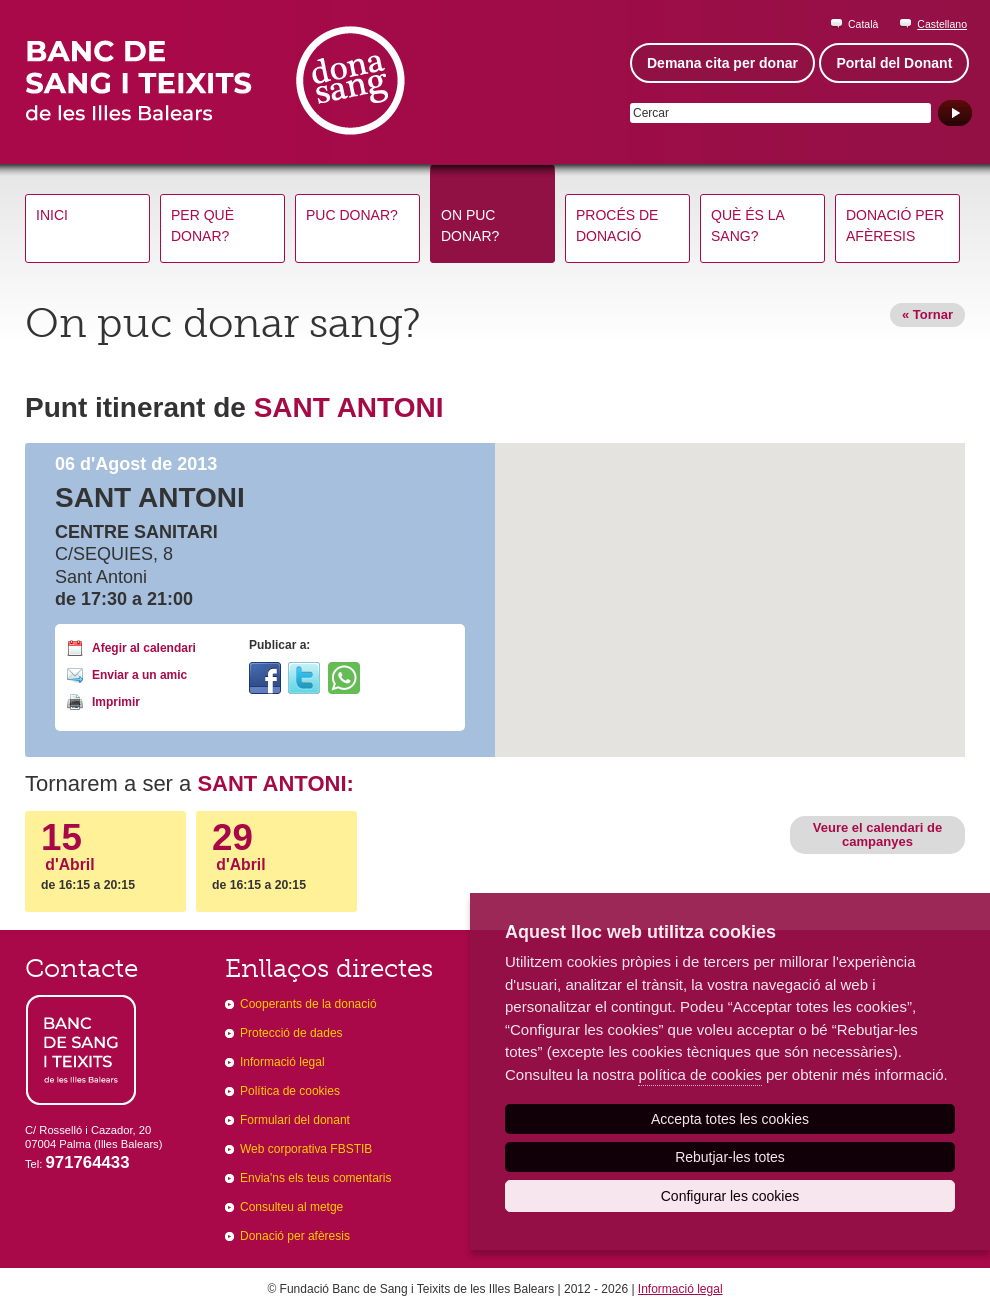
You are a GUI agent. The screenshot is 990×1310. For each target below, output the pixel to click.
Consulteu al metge (291, 1207)
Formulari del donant (295, 1120)
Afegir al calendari (144, 648)
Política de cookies (290, 1091)
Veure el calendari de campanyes (877, 834)
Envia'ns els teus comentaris (316, 1178)
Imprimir (116, 702)
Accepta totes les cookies (730, 1119)
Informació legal (282, 1062)
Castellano (942, 24)
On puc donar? (470, 225)
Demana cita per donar (722, 63)
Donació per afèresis (895, 225)
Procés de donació (617, 225)
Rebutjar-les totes (730, 1157)
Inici (52, 215)
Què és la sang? (748, 225)
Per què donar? (202, 225)
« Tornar (927, 314)
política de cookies (699, 1074)
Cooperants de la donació (308, 1004)
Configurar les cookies (730, 1196)
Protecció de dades (291, 1033)
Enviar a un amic (139, 675)
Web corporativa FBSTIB (306, 1149)
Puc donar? (352, 215)
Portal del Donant (894, 63)
